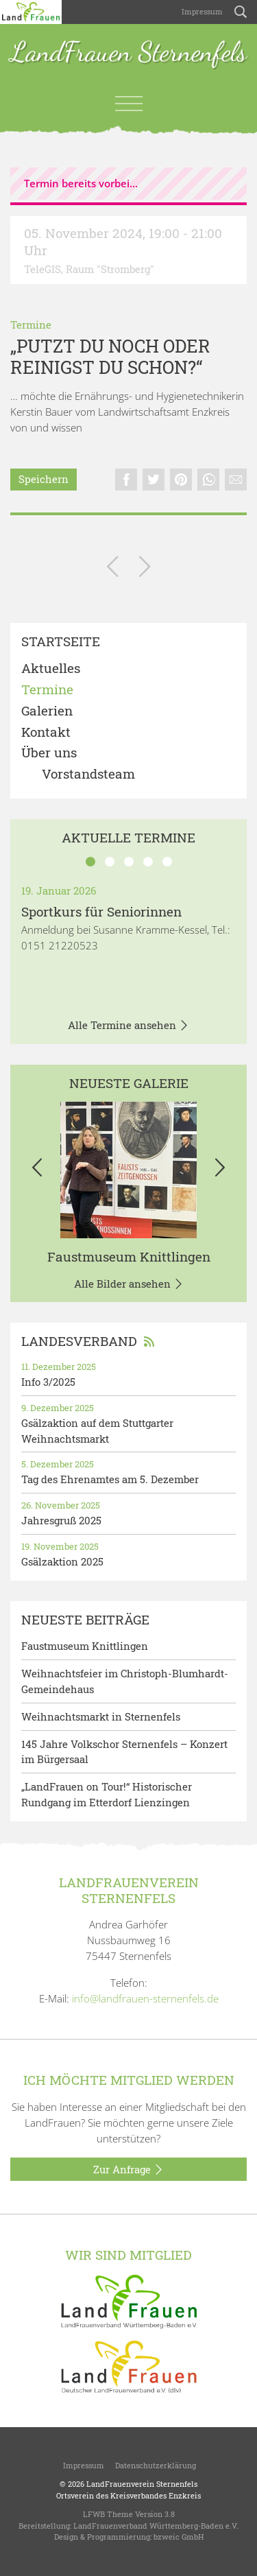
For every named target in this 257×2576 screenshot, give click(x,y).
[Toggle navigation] (129, 103)
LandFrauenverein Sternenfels (141, 2484)
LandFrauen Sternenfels (128, 53)
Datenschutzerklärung (155, 2465)
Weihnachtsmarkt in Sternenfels (100, 1716)
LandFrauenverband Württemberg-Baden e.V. (155, 2525)
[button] (37, 1170)
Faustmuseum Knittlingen (128, 1256)
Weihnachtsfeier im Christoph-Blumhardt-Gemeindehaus (124, 1681)
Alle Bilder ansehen (129, 1284)
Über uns (49, 753)
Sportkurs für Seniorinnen (101, 911)
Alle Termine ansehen (128, 1025)
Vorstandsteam (88, 774)
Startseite (60, 642)
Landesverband (88, 1340)
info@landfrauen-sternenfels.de (145, 1998)
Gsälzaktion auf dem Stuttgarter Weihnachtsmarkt (97, 1430)
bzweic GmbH (179, 2536)
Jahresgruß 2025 (61, 1520)
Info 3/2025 (48, 1382)
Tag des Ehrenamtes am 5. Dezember (110, 1479)
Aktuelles (50, 668)
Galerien (47, 711)
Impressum (201, 11)
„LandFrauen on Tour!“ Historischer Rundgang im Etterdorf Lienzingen (106, 1794)
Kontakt (46, 732)
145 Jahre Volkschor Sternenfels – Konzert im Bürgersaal (124, 1751)
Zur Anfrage (128, 2169)
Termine (30, 324)
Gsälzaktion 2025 (62, 1561)
